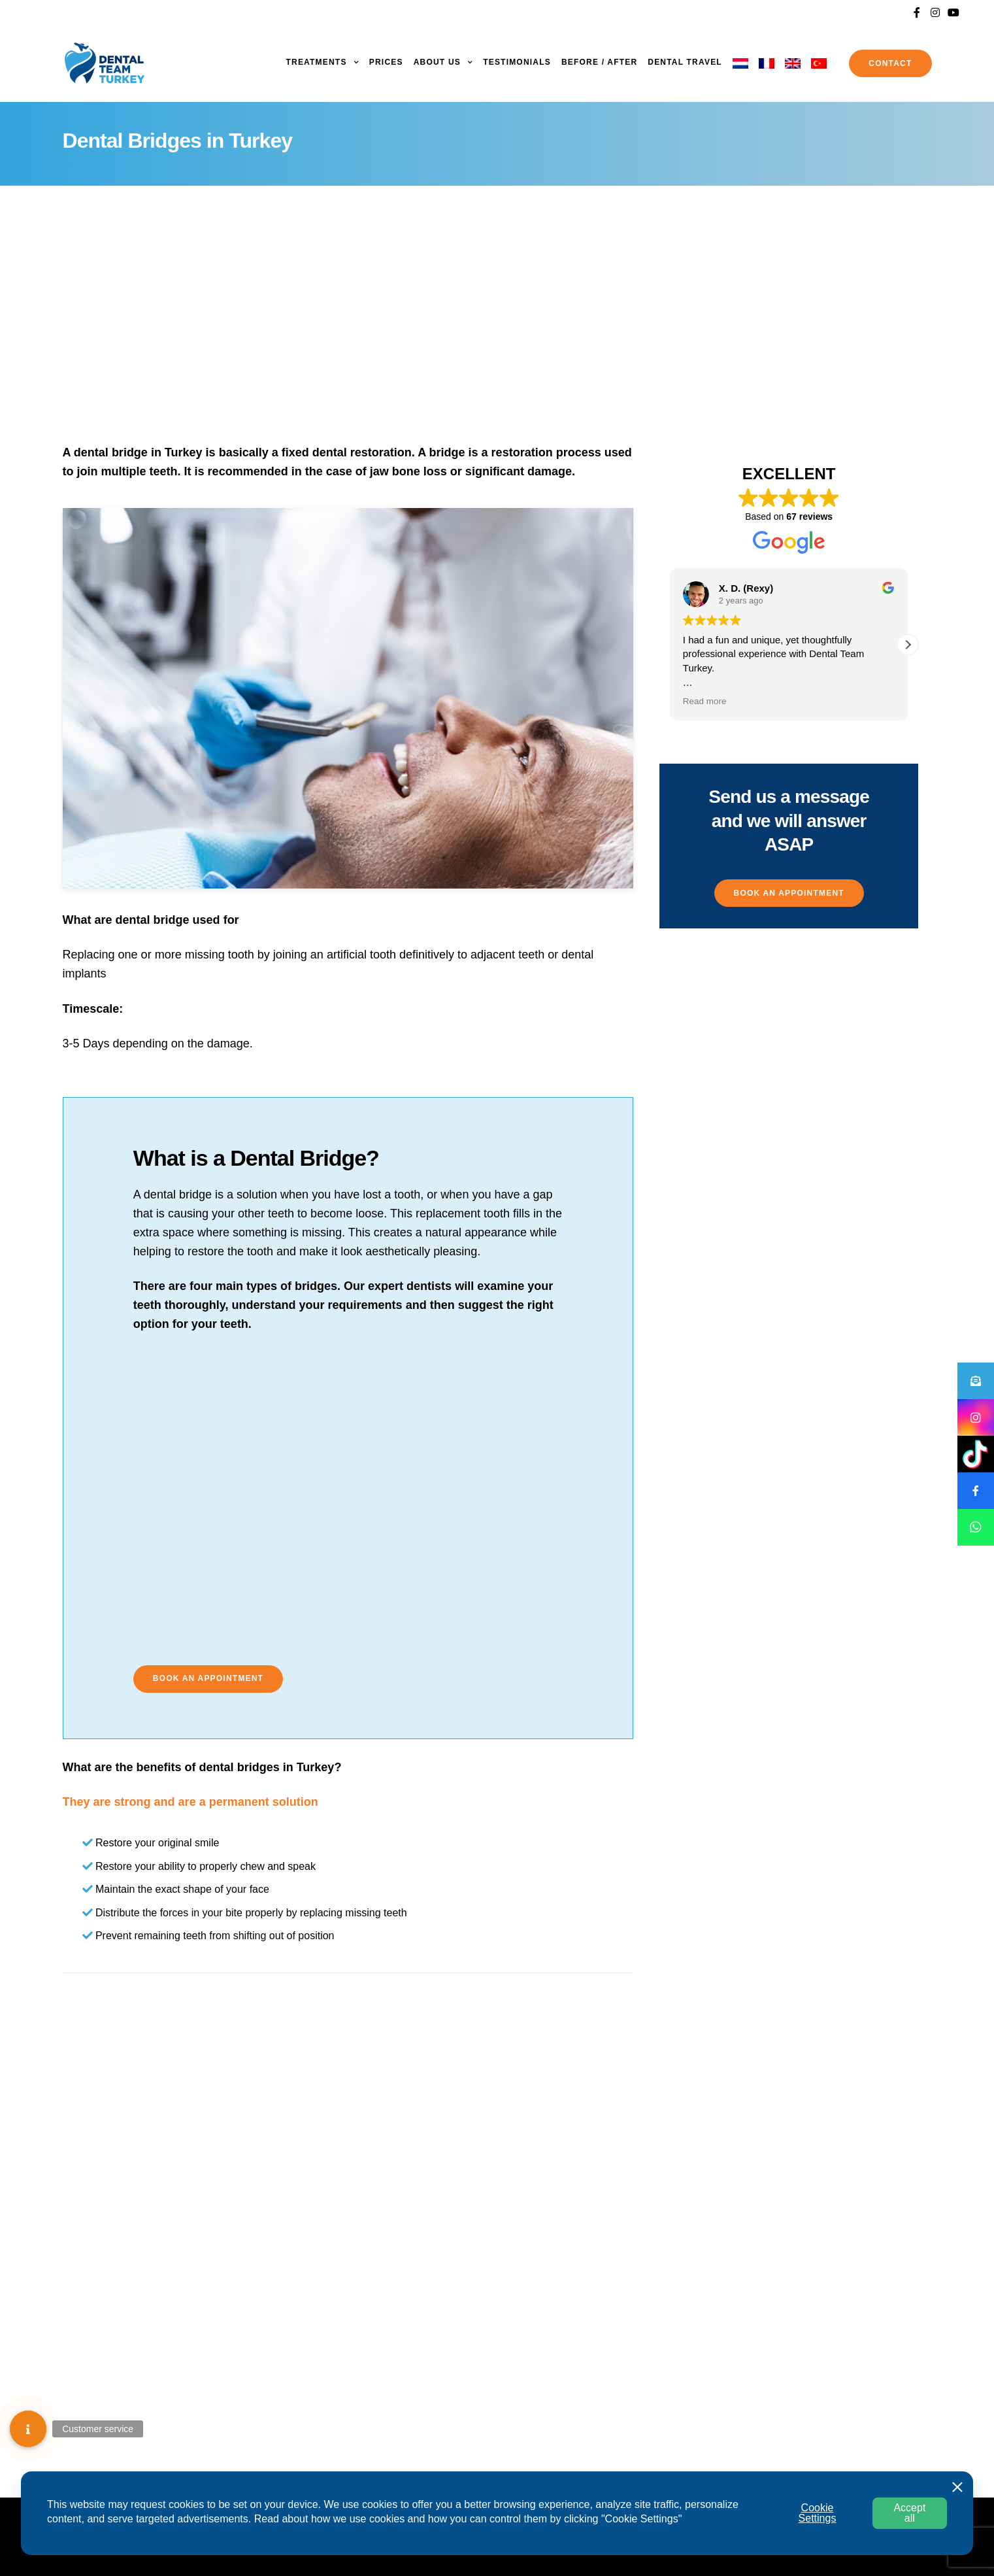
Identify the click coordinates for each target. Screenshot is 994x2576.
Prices (386, 62)
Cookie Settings (818, 2513)
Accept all (909, 2513)
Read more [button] (705, 701)
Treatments (316, 62)
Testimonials (517, 62)
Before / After (599, 62)
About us (437, 62)
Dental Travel (685, 62)
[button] (208, 1679)
